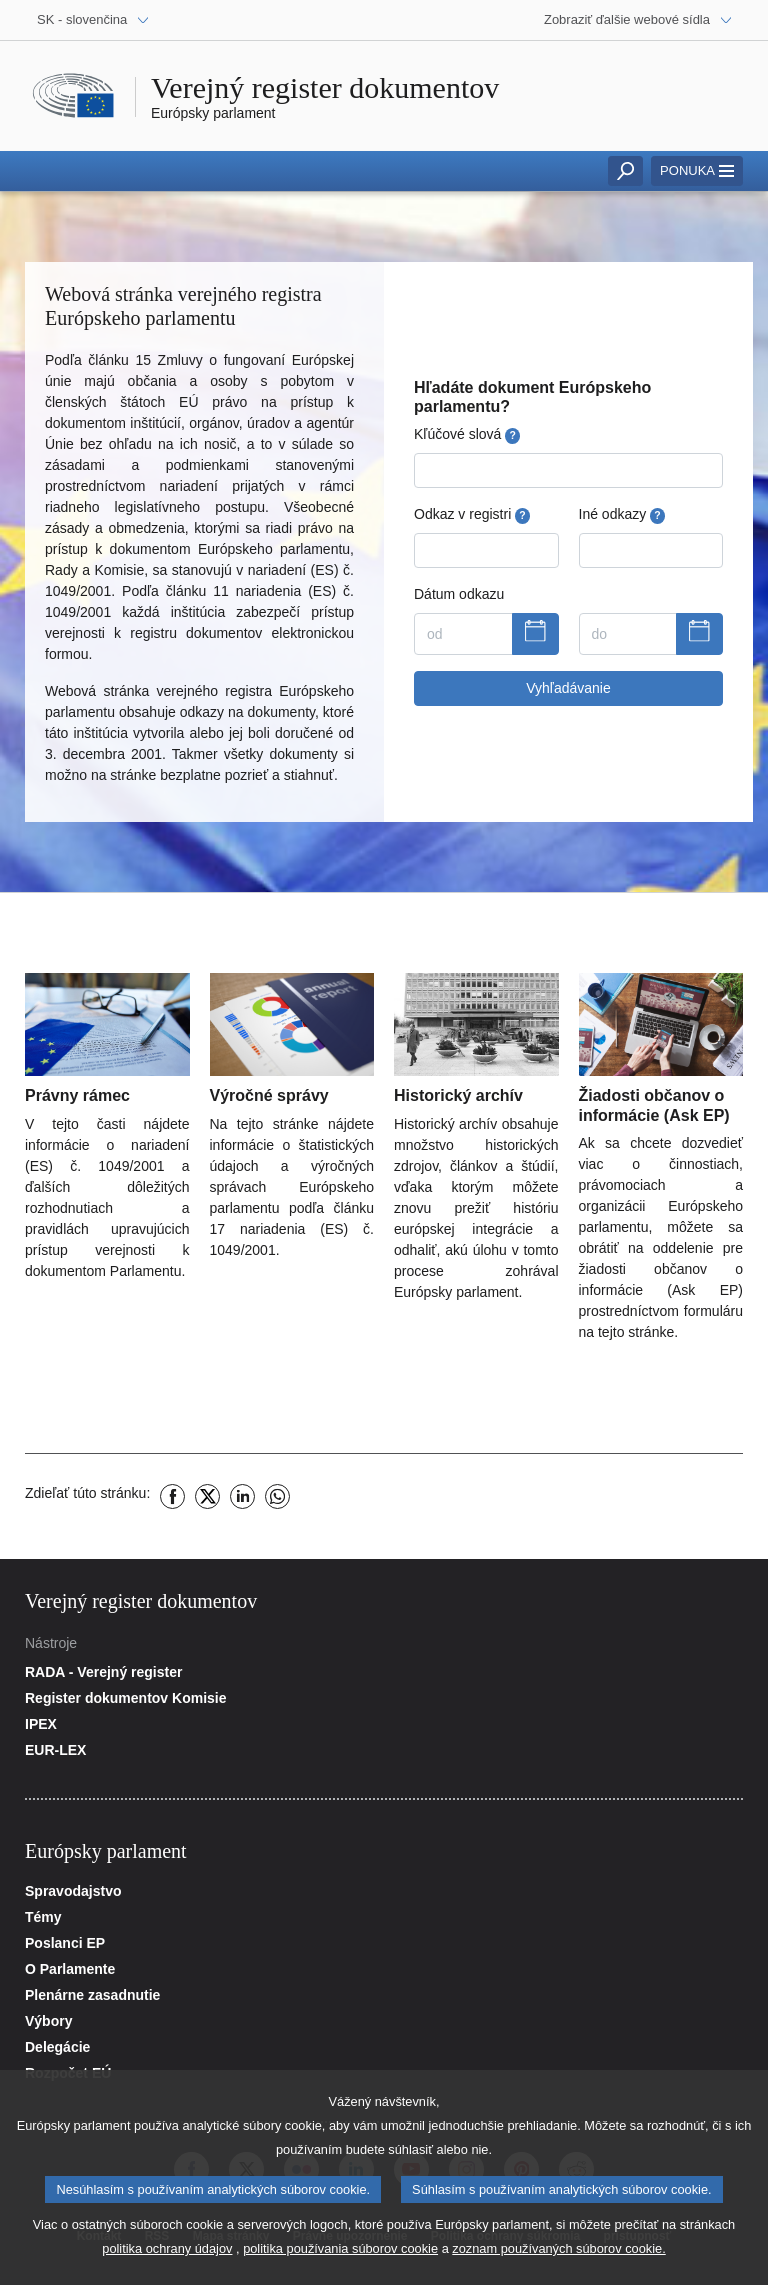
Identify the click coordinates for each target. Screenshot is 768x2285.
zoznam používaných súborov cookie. (558, 2259)
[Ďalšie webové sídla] (638, 20)
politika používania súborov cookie (340, 2259)
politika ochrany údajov (167, 2259)
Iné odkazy (622, 514)
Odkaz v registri (472, 514)
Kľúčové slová (467, 434)
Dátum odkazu (459, 594)
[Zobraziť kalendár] (535, 634)
